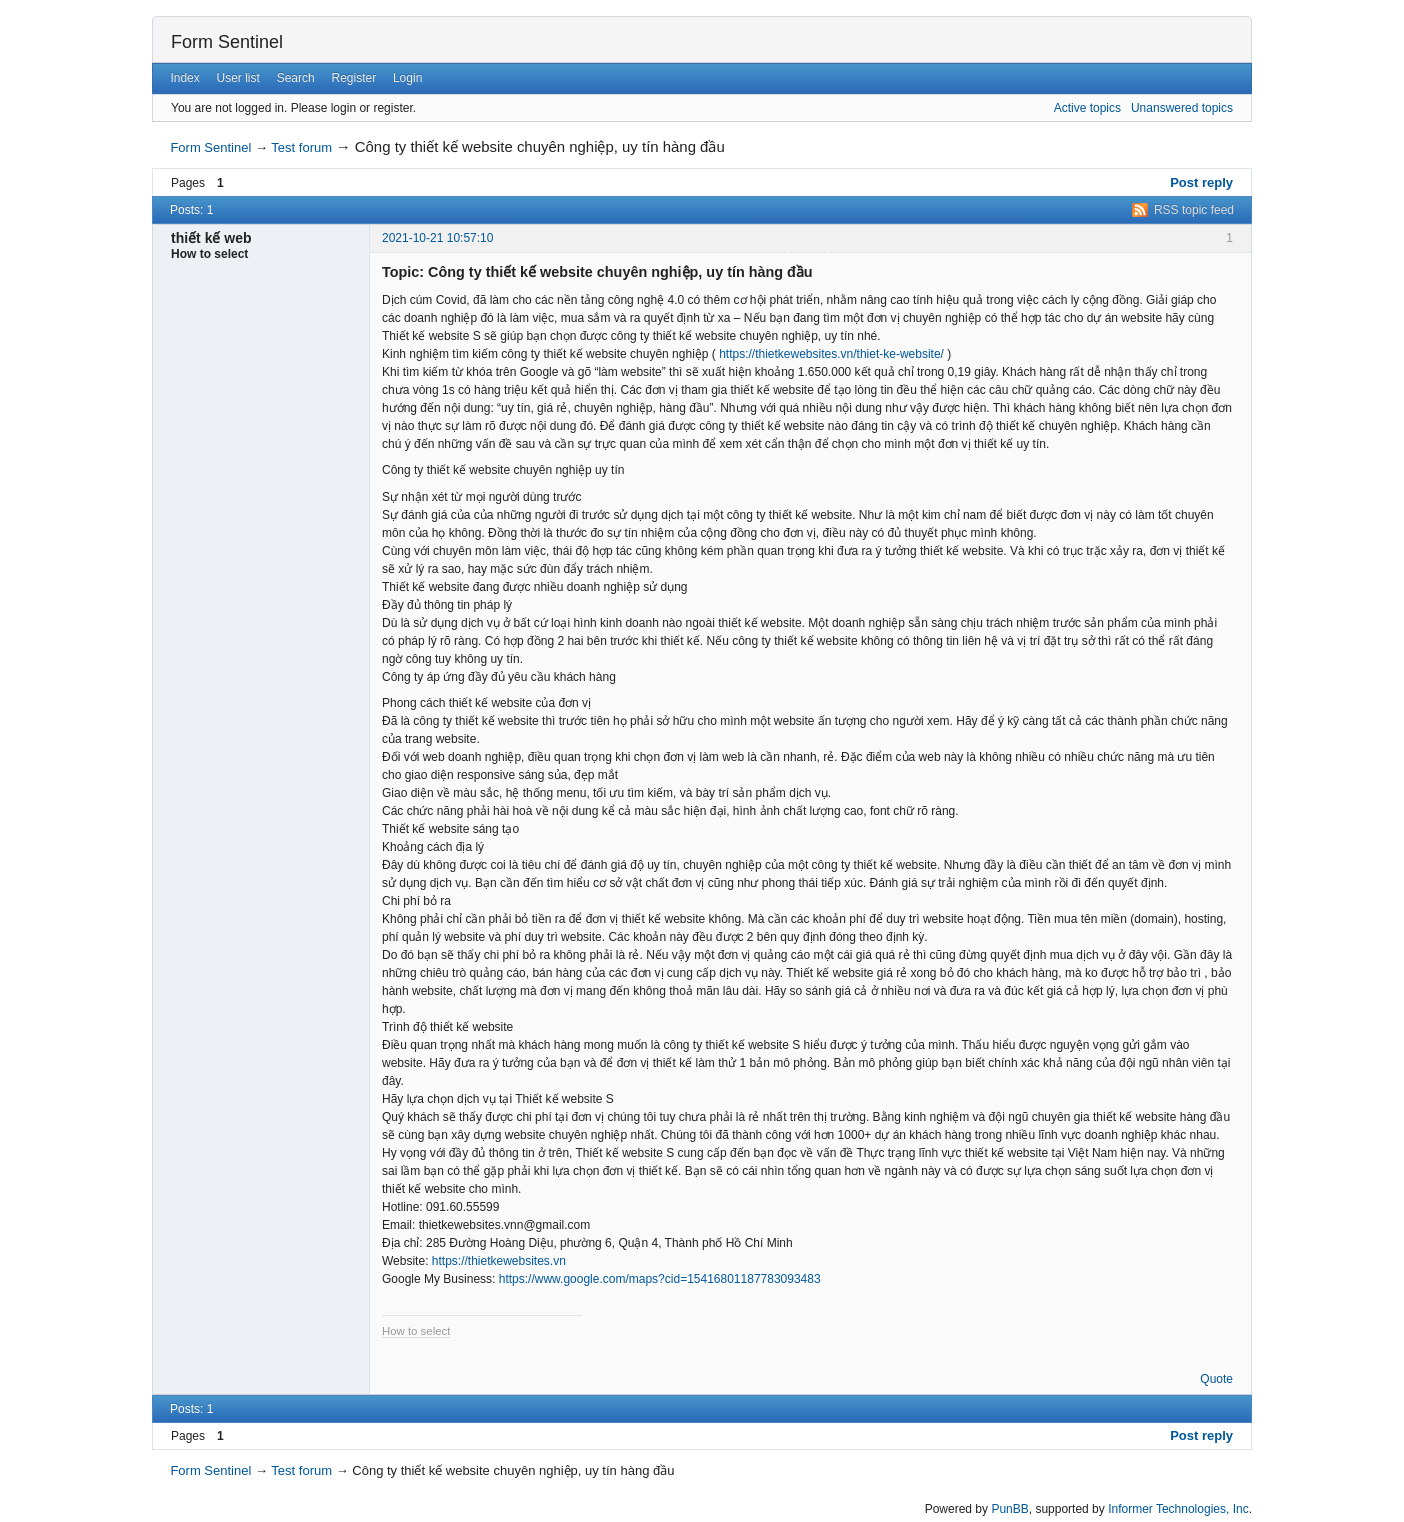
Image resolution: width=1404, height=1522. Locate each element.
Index (184, 78)
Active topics (1087, 108)
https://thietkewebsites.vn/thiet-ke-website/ (831, 354)
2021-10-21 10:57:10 (437, 238)
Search (296, 78)
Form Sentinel (227, 42)
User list (238, 78)
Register (353, 78)
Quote (1216, 1379)
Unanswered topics (1182, 108)
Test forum (301, 147)
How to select (416, 1331)
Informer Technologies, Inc (1178, 1509)
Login (407, 78)
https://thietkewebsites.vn (499, 1261)
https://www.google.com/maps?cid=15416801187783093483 (660, 1279)
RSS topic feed (1194, 210)
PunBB (1009, 1509)
